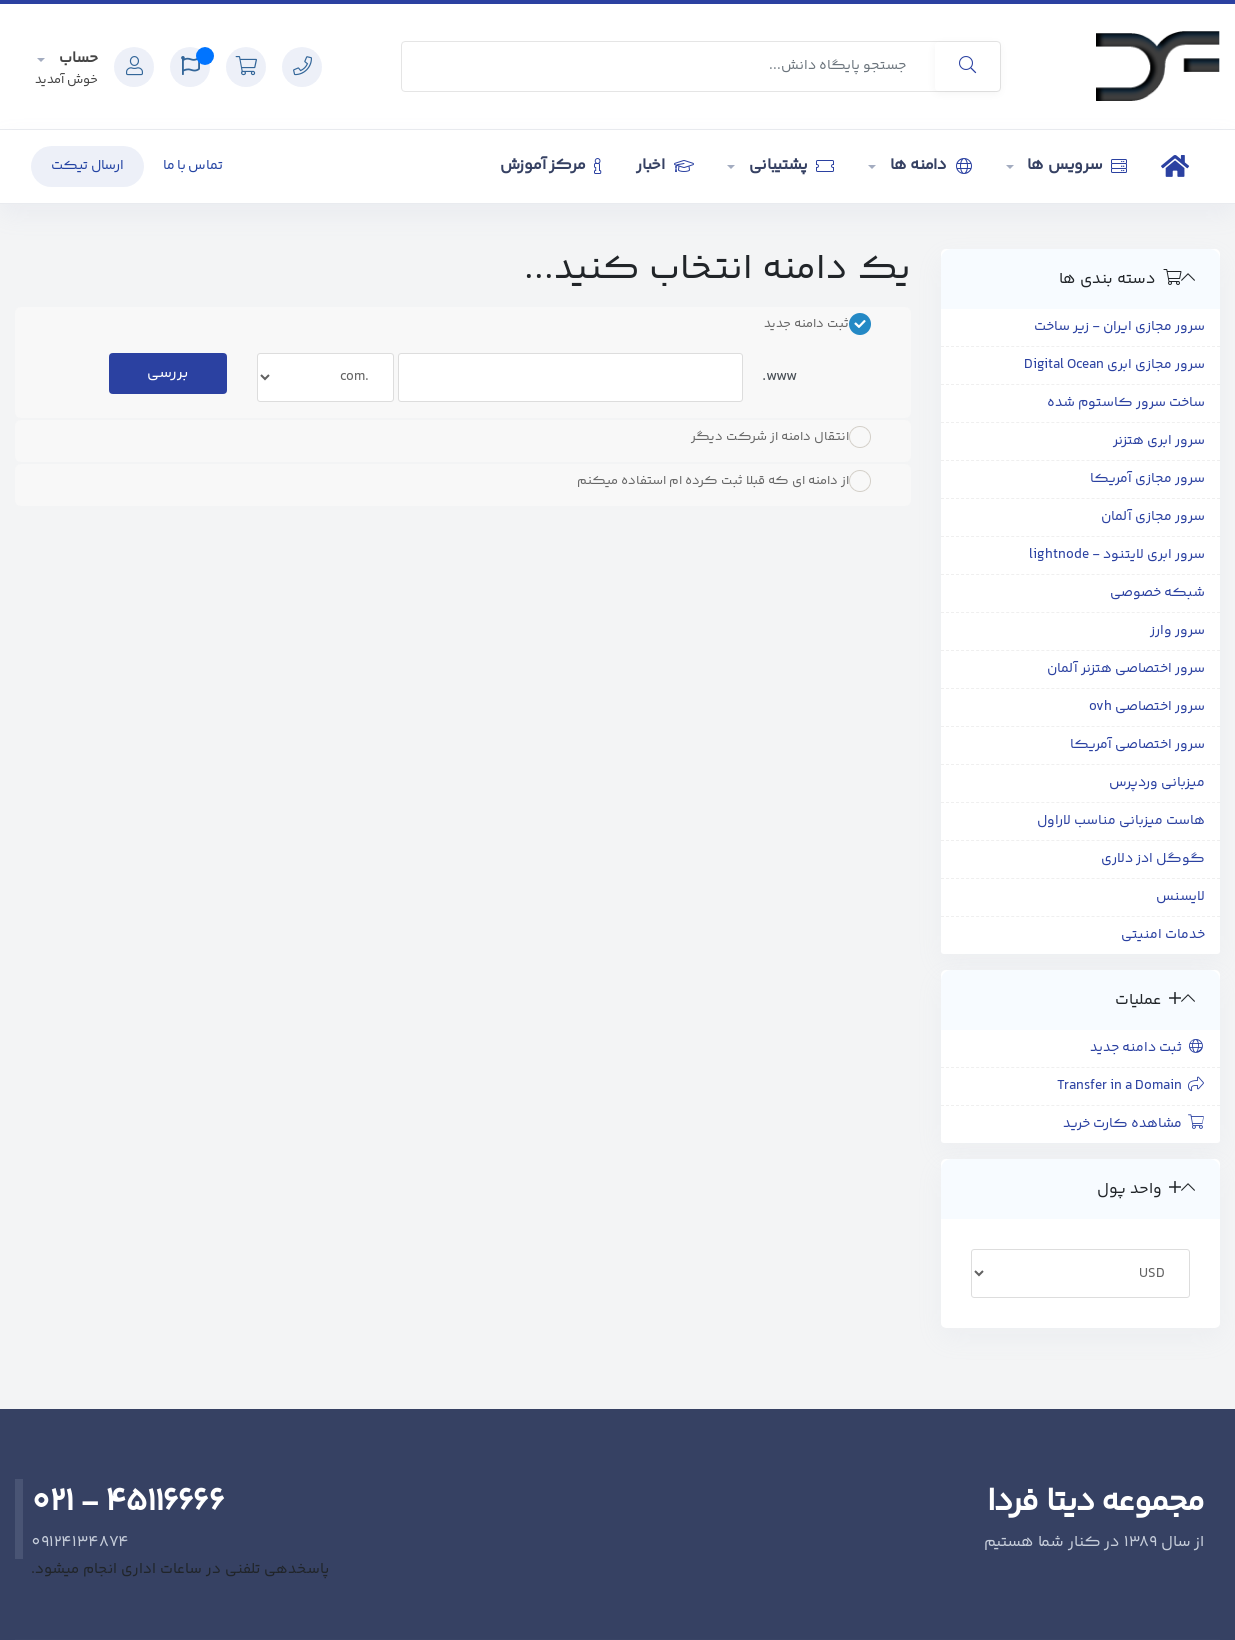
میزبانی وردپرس (1157, 783)
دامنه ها (929, 165)
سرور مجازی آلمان (1153, 517)
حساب (76, 58)
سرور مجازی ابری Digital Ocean (1114, 365)
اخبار (664, 165)
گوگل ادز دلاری (1153, 859)
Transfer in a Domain (1131, 1086)
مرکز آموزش (551, 165)
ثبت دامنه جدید (1148, 1048)
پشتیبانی (789, 165)
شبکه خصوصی (1157, 593)
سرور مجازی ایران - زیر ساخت (1119, 327)
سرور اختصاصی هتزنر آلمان (1126, 669)
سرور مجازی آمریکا (1147, 479)
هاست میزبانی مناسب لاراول (1121, 821)
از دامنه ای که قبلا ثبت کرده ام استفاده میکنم (724, 481)
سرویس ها (1076, 165)
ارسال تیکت (87, 166)
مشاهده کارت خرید (1134, 1124)
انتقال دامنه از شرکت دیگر (781, 437)
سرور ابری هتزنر (1159, 441)
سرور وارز (1177, 631)
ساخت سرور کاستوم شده (1126, 403)
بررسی (167, 373)
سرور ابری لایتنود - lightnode (1117, 555)
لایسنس (1180, 897)
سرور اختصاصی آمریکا (1137, 745)
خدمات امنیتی (1163, 935)
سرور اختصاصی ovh (1147, 707)
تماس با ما (193, 166)
